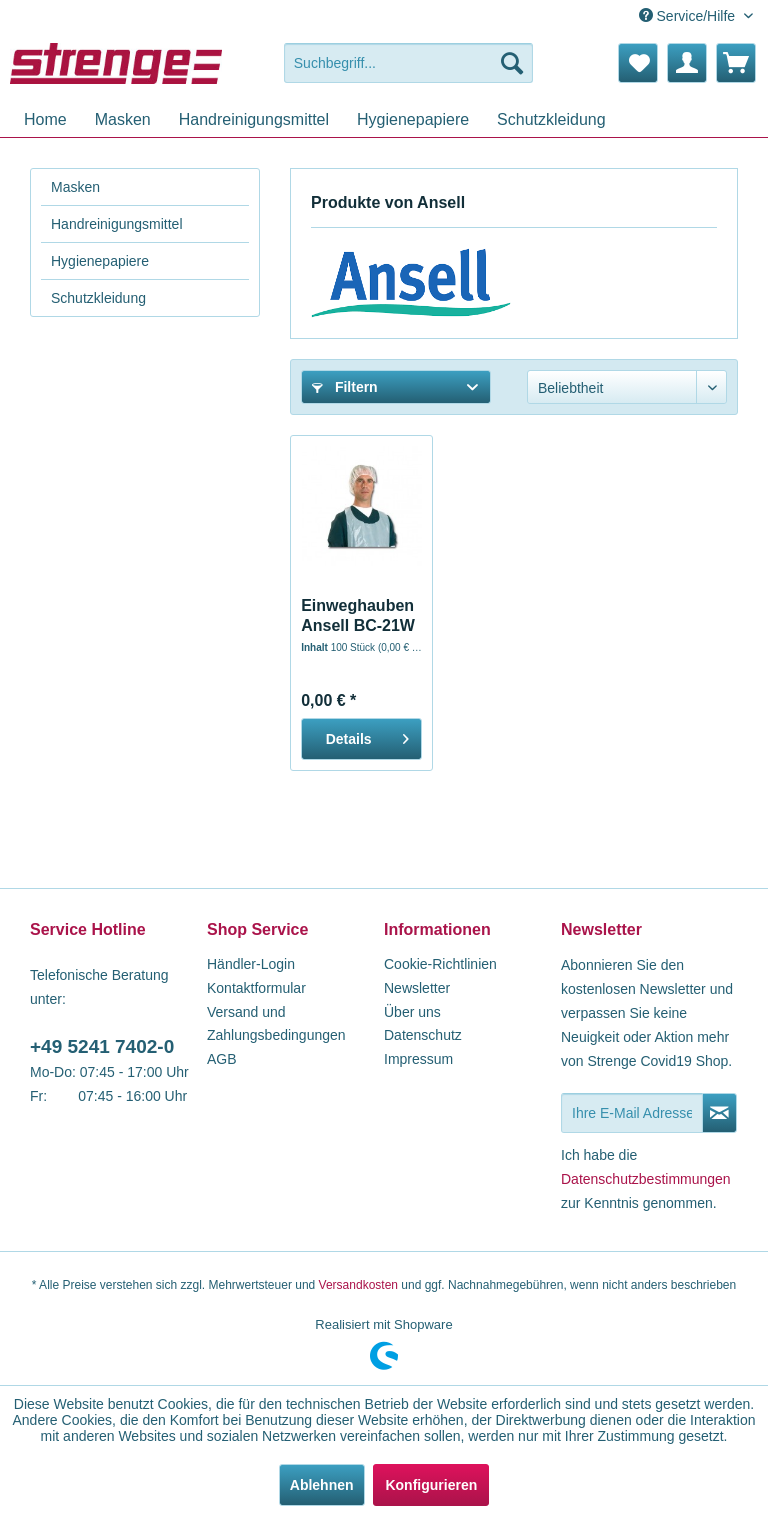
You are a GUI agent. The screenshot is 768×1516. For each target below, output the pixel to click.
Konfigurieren (431, 1485)
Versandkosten (358, 1285)
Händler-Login (251, 964)
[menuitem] (409, 63)
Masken (75, 187)
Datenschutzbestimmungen (646, 1179)
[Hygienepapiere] (413, 120)
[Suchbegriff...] (409, 63)
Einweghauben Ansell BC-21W (358, 615)
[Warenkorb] (736, 63)
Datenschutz (423, 1035)
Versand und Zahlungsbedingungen (276, 1024)
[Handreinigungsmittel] (254, 120)
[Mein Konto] (687, 63)
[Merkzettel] (638, 63)
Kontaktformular (256, 988)
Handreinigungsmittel (117, 224)
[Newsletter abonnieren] (719, 1113)
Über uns (412, 1012)
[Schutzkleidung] (551, 120)
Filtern (345, 387)
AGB (222, 1059)
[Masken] (123, 120)
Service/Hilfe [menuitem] (689, 16)
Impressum (418, 1059)
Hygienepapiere (100, 261)
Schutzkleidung (98, 298)
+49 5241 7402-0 (102, 1046)
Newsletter (417, 988)
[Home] (45, 120)
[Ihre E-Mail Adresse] (632, 1113)
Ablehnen (322, 1485)
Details (367, 735)
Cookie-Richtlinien (440, 964)
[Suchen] (512, 63)
